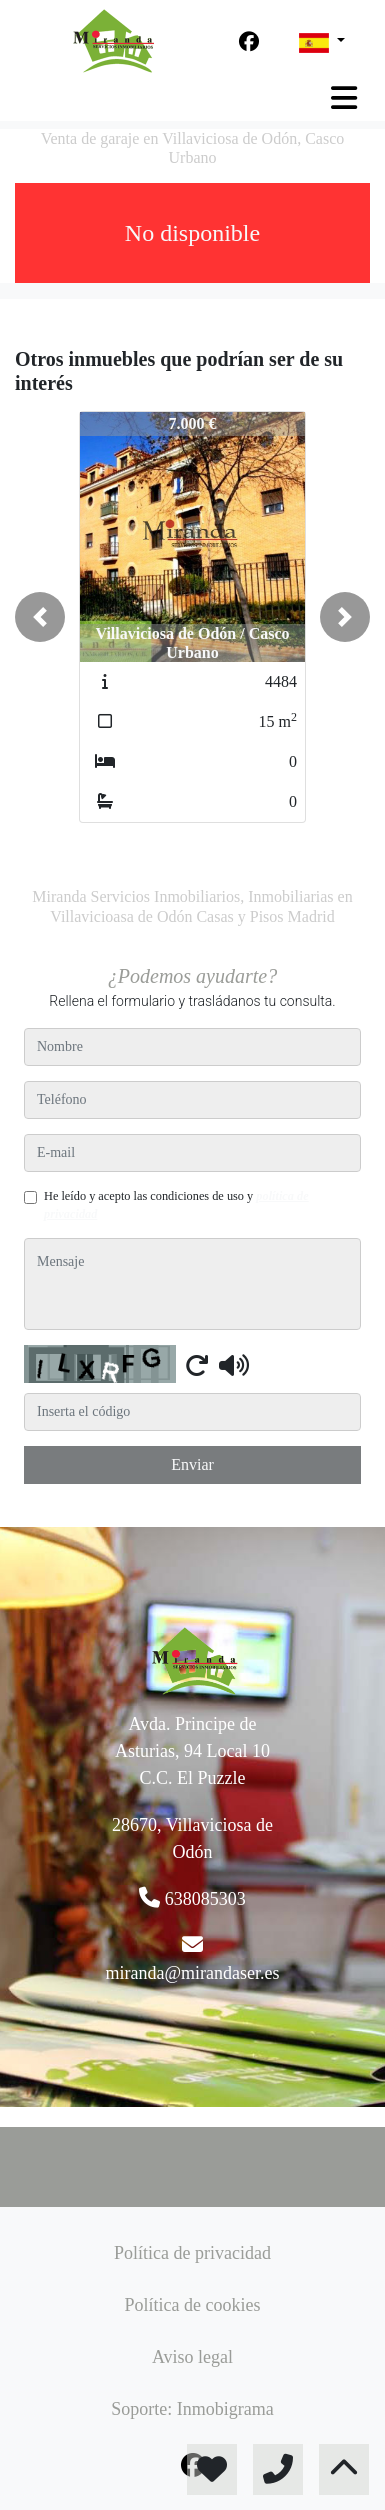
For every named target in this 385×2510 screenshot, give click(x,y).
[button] (40, 617)
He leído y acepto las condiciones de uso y (176, 1205)
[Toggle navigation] (344, 98)
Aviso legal (192, 2357)
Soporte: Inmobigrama (192, 2409)
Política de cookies (193, 2305)
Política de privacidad (192, 2253)
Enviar (192, 1464)
